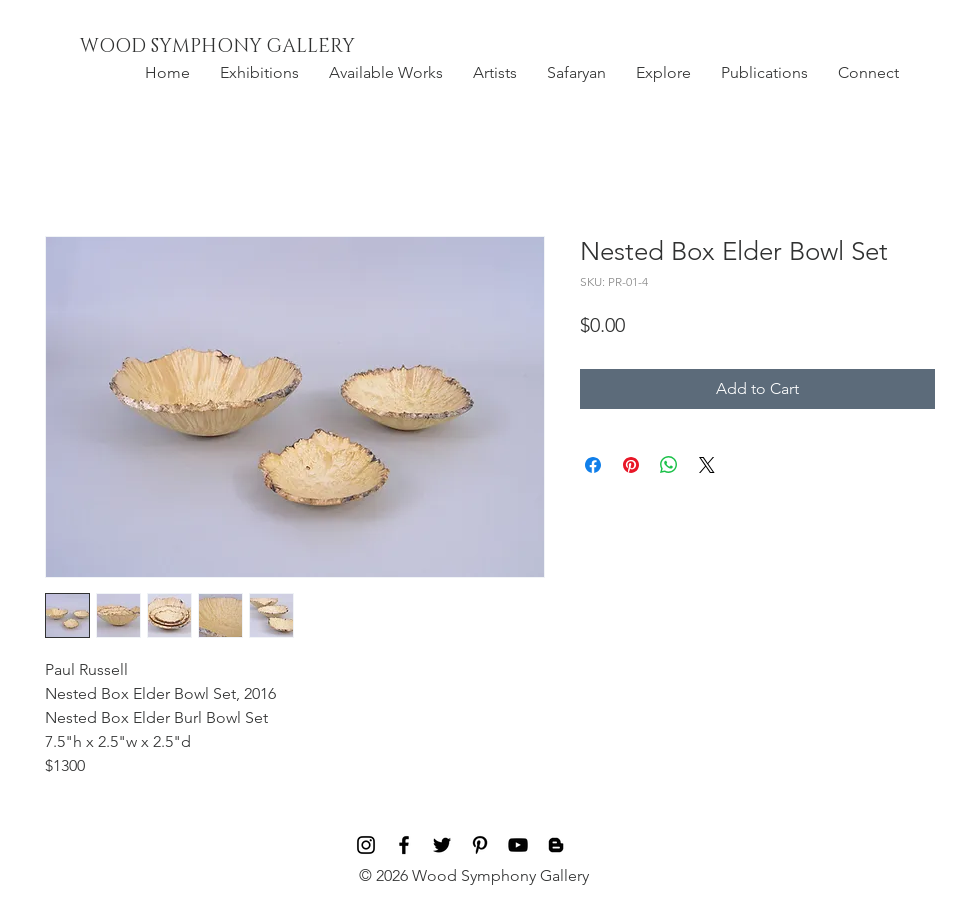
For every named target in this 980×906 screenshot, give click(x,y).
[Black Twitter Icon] (442, 845)
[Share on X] (707, 465)
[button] (259, 73)
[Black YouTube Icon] (518, 845)
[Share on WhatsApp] (669, 465)
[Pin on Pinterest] (631, 465)
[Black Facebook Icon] (404, 845)
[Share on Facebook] (593, 465)
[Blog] (556, 845)
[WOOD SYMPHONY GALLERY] (263, 47)
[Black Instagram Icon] (366, 845)
